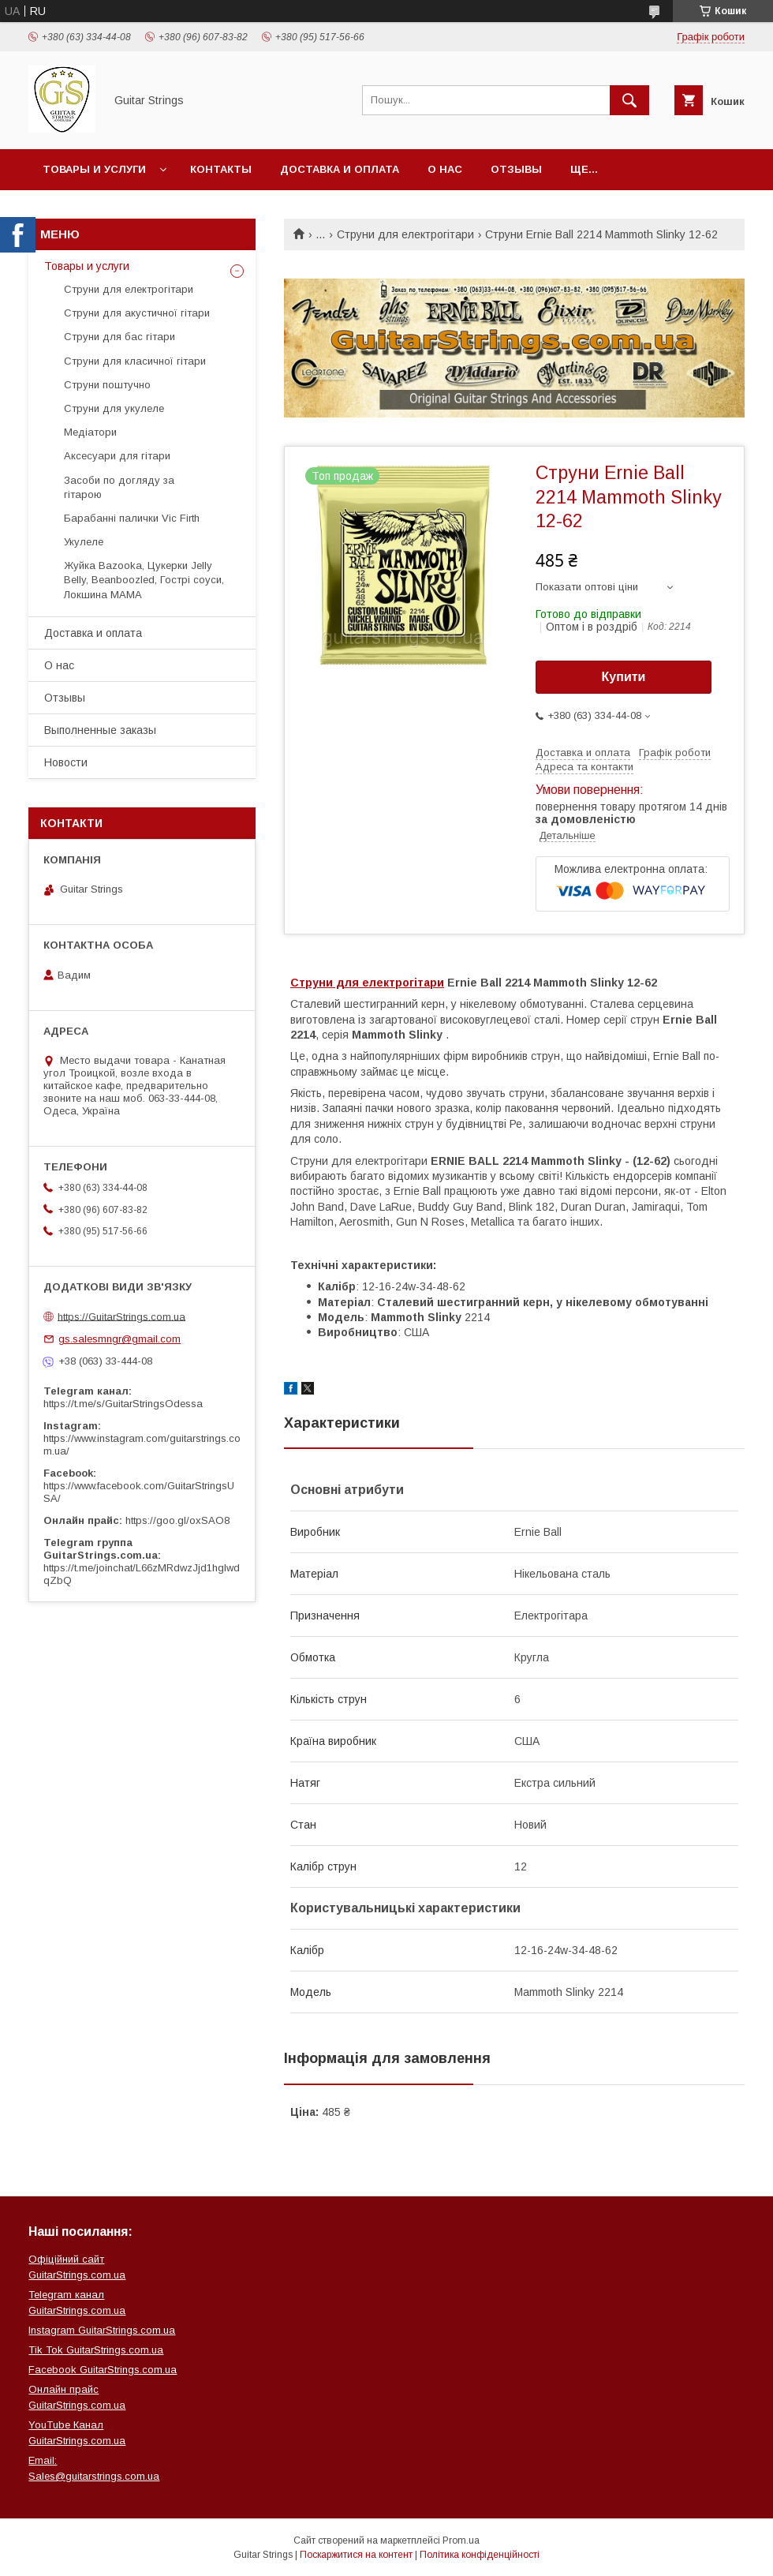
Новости (66, 762)
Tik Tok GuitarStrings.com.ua (95, 2350)
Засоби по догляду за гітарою (119, 487)
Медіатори (90, 432)
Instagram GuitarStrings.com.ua (101, 2330)
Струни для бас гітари (119, 337)
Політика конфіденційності (480, 2554)
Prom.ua (461, 2540)
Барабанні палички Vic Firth (132, 518)
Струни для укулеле (114, 408)
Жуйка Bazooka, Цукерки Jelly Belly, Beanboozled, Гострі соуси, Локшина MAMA (144, 580)
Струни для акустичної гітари (137, 313)
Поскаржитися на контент (356, 2554)
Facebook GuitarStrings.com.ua (102, 2370)
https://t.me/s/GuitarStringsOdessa (123, 1404)
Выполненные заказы (100, 730)
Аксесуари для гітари (117, 456)
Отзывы (516, 169)
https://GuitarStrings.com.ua (121, 1316)
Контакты (221, 169)
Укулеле (83, 542)
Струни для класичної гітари (135, 361)
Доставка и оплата (339, 169)
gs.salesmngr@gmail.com (119, 1339)
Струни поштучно (107, 385)
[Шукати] (629, 100)
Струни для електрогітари (405, 234)
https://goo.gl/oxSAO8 (177, 1520)
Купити (624, 676)
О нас (445, 169)
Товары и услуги (94, 169)
